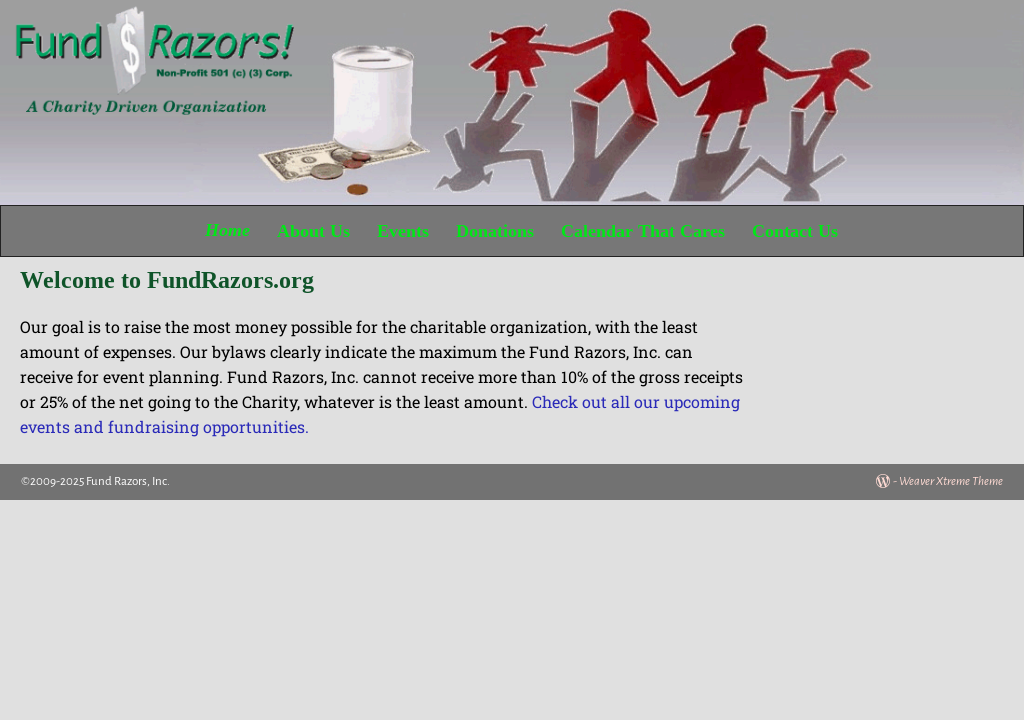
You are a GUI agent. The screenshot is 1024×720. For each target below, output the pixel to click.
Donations (495, 231)
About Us (313, 231)
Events (403, 231)
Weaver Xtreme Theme (951, 481)
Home (227, 230)
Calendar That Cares (643, 231)
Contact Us (795, 231)
